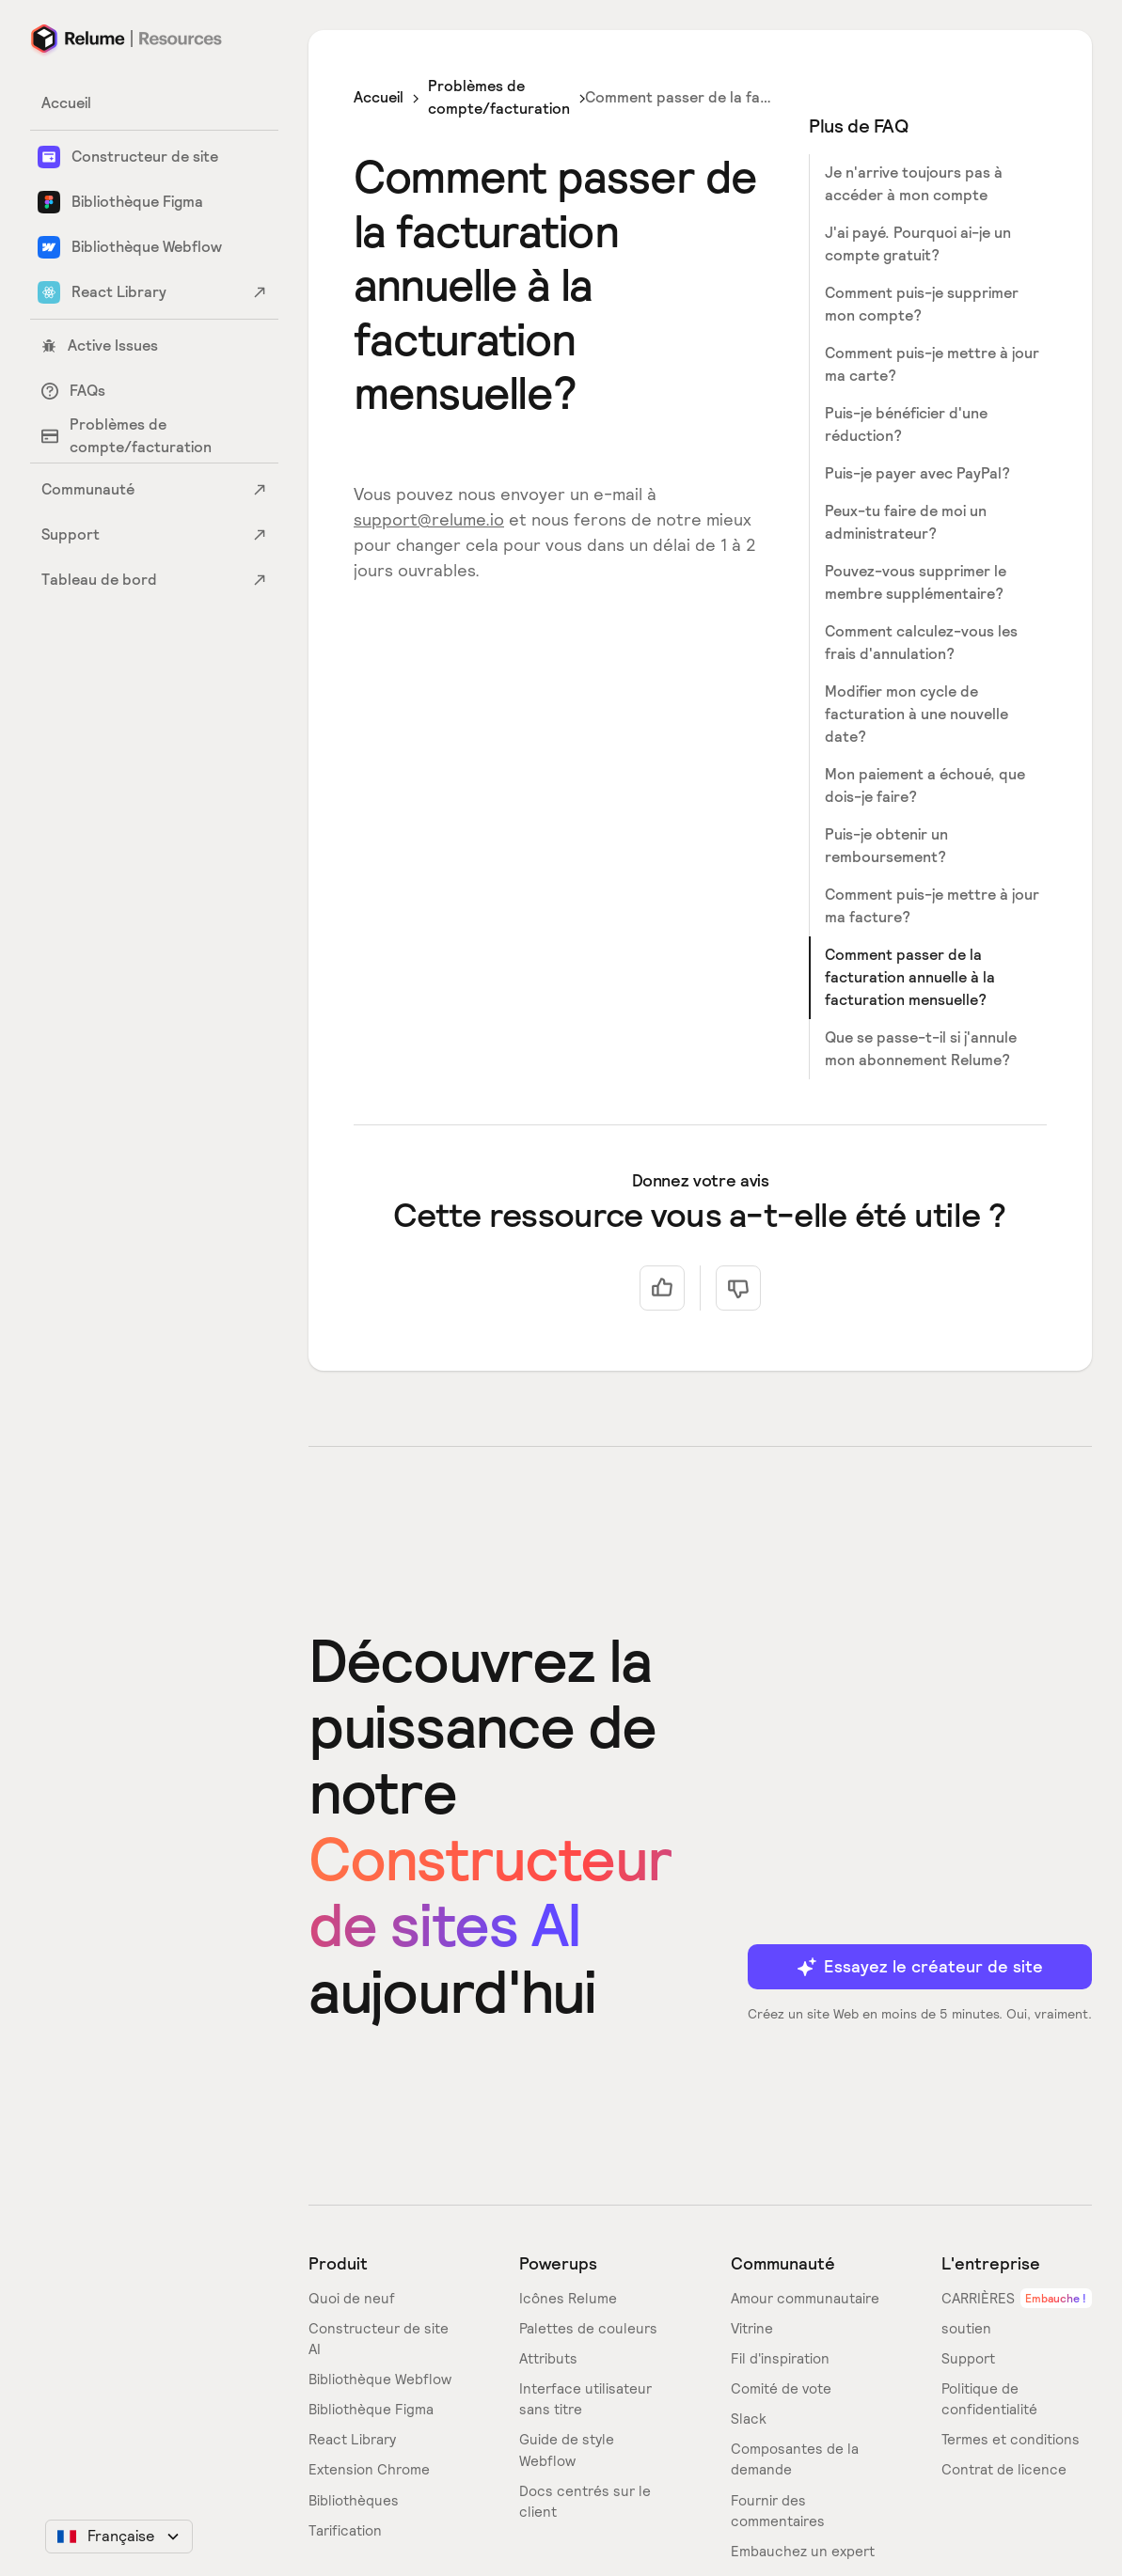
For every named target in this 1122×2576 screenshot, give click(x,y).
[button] (119, 2536)
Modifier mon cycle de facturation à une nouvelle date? (916, 714)
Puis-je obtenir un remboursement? (886, 846)
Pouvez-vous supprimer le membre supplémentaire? (915, 582)
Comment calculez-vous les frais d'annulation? (921, 642)
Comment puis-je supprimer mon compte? (922, 304)
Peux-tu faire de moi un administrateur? (906, 522)
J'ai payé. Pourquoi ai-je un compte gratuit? (918, 244)
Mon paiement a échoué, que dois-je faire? (925, 785)
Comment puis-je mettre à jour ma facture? (932, 906)
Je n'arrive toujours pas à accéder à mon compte (914, 184)
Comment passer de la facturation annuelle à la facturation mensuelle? (910, 977)
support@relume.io (429, 519)
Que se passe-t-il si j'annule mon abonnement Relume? (921, 1049)
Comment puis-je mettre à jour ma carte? (932, 364)
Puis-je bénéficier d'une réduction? (906, 424)
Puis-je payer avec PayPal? (917, 473)
